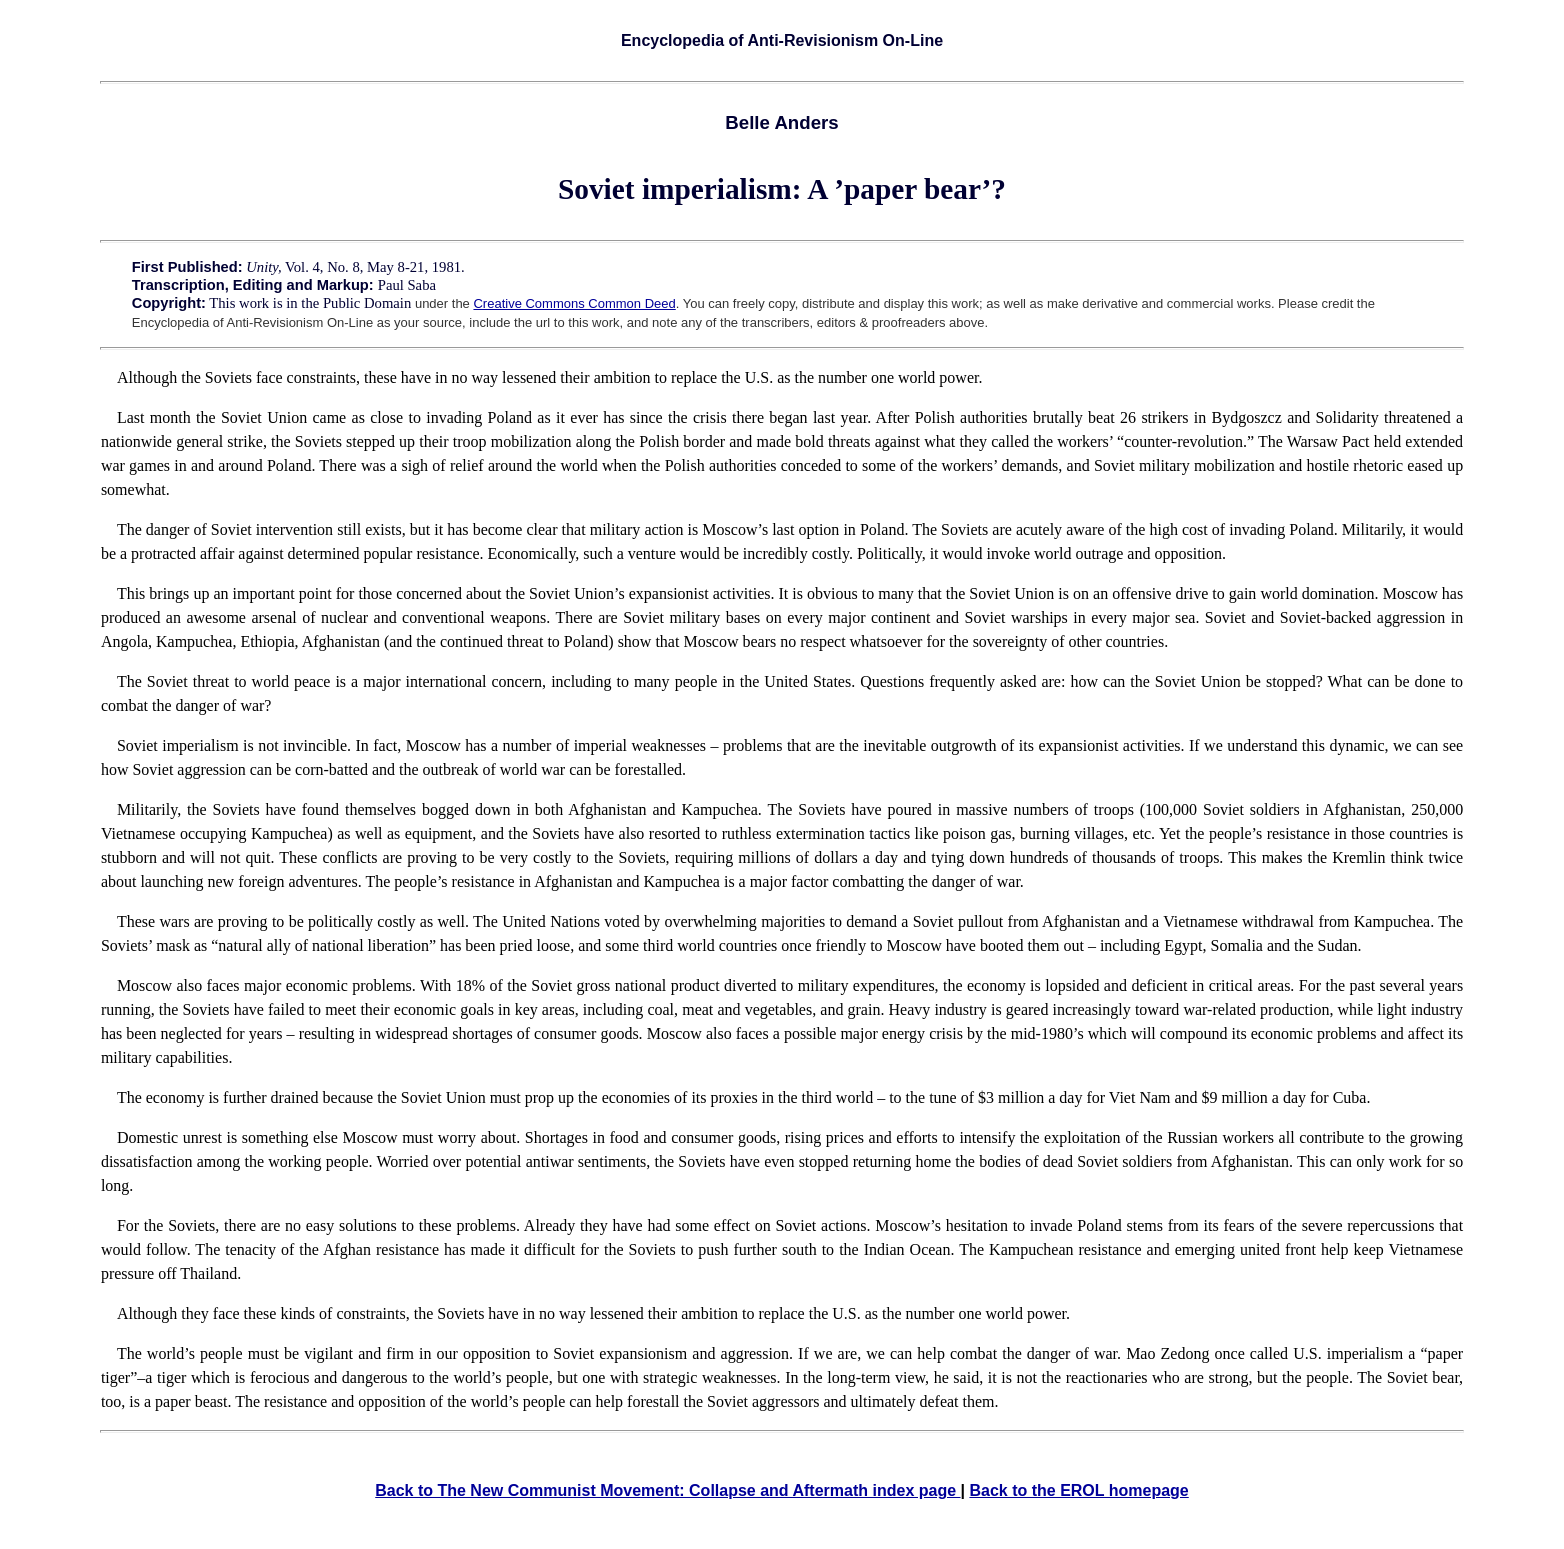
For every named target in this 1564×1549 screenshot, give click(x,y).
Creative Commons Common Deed (574, 303)
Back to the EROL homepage (1078, 1490)
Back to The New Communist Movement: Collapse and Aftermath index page (667, 1490)
